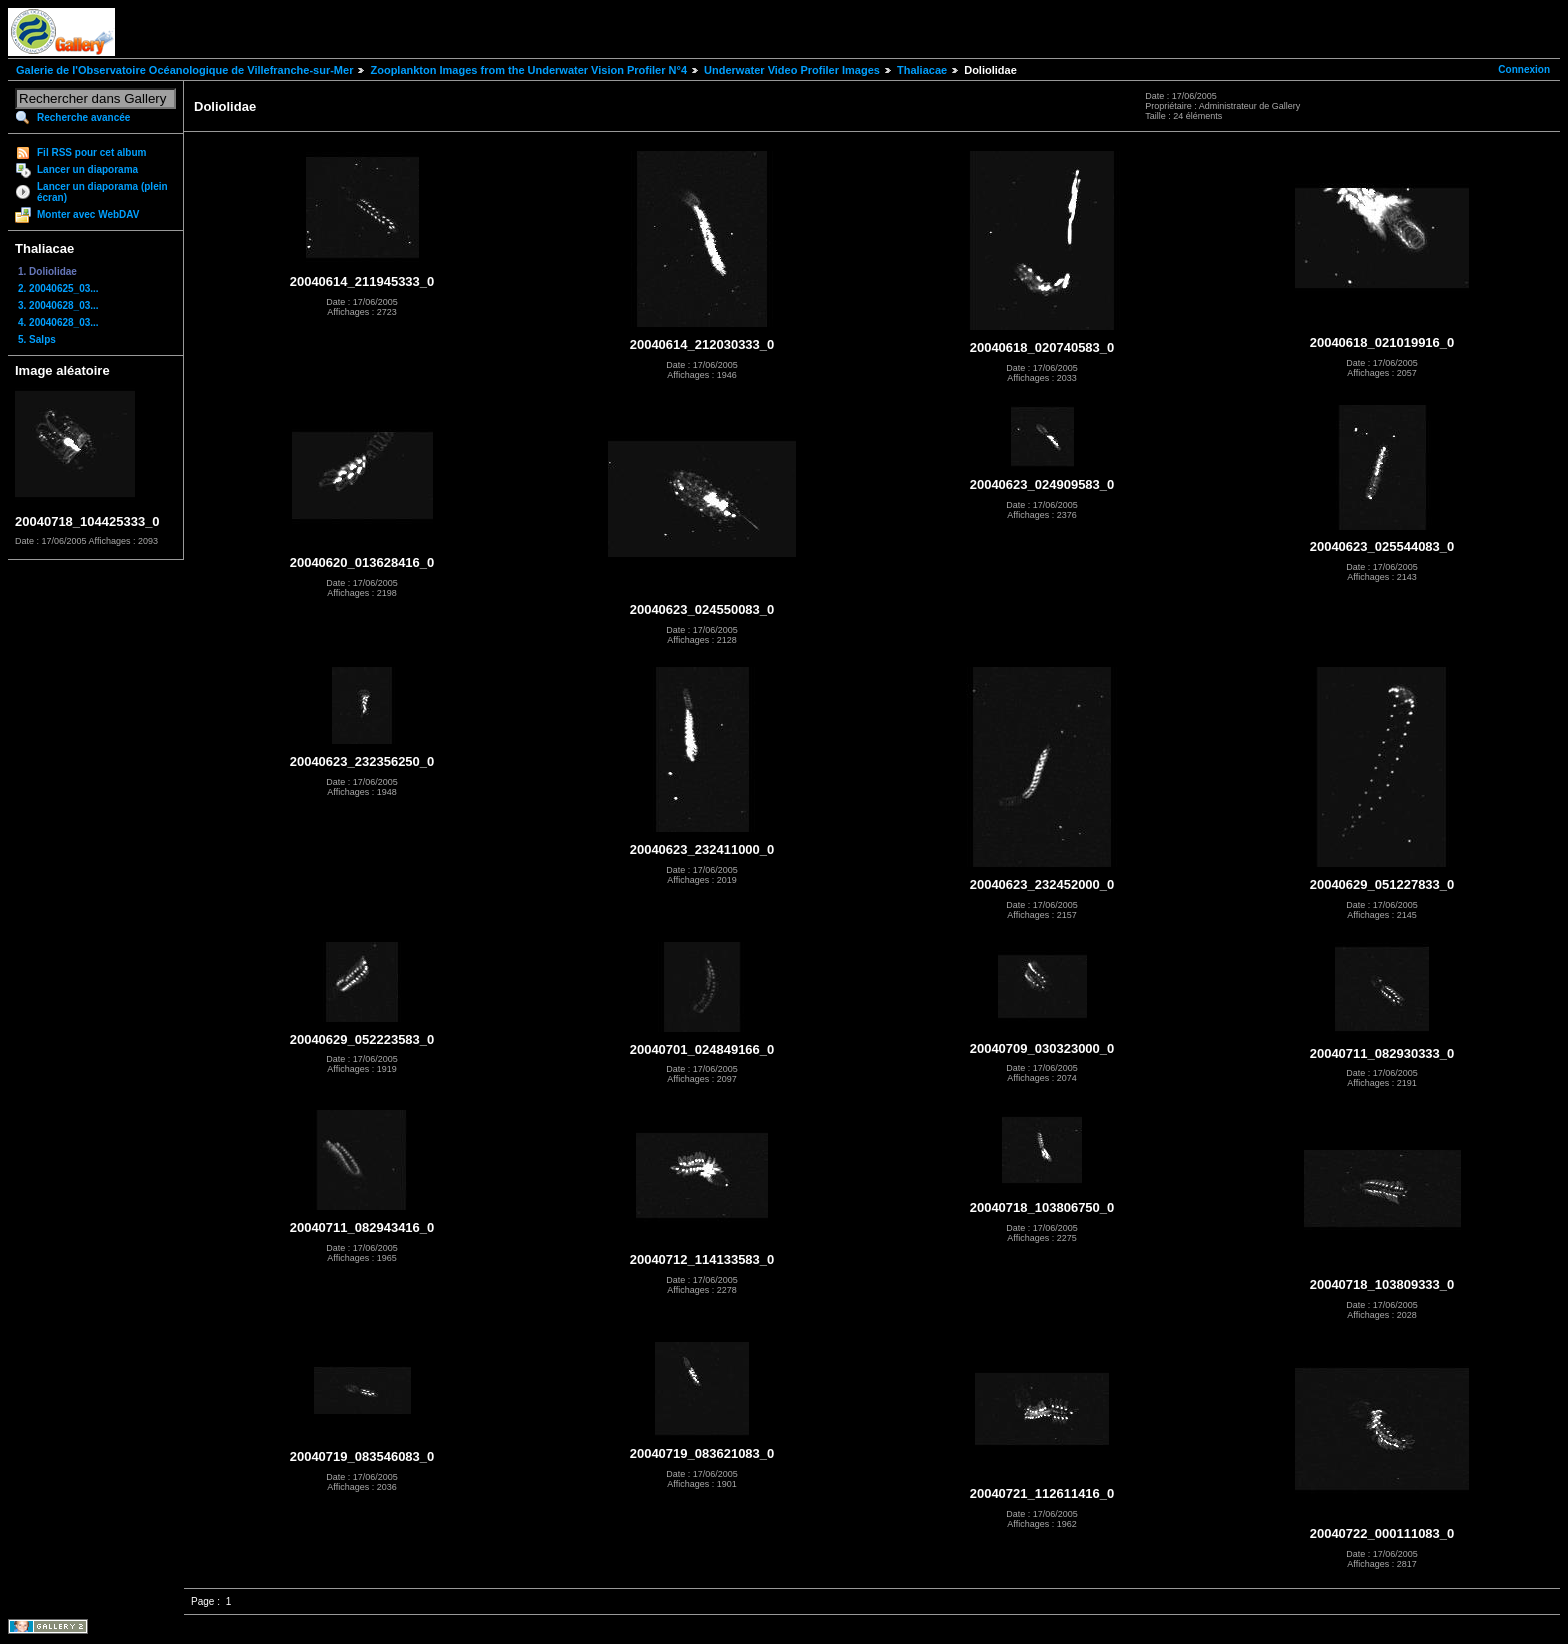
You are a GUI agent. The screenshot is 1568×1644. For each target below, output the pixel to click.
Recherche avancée (83, 117)
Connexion (1524, 69)
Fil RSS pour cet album (91, 152)
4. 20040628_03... (58, 322)
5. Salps (37, 339)
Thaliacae (922, 70)
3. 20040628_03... (58, 305)
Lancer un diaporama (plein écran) (102, 192)
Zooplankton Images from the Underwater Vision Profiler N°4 (528, 70)
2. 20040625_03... (58, 288)
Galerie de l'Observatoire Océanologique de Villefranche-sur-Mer (184, 70)
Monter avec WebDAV (88, 214)
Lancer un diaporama (87, 169)
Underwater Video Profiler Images (792, 70)
